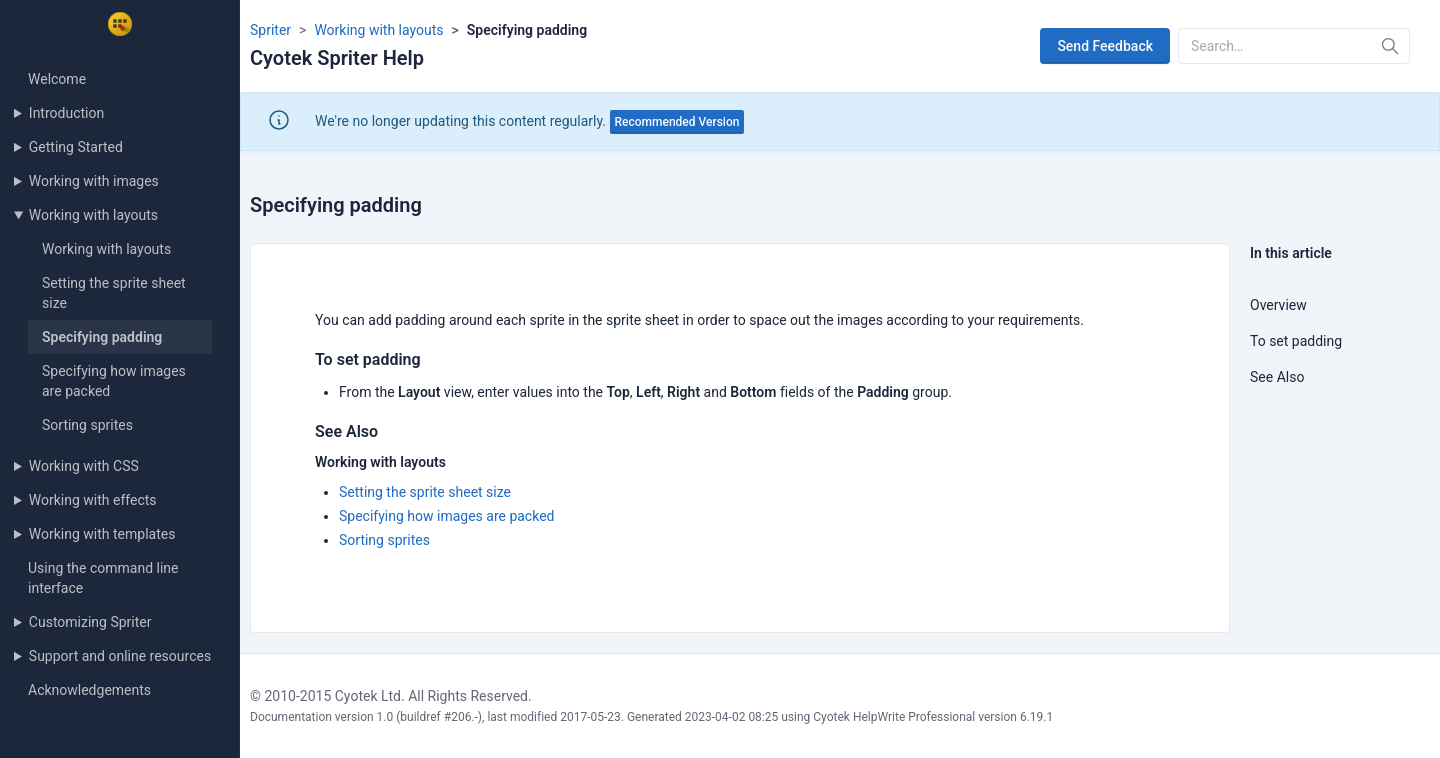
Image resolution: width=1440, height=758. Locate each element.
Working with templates (102, 534)
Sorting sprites (87, 425)
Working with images (94, 181)
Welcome (57, 79)
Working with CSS (84, 466)
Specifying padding (102, 337)
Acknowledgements (89, 690)
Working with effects (93, 500)
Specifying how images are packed (446, 516)
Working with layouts (93, 215)
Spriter (270, 30)
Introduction (66, 113)
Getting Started (76, 147)
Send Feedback (1105, 46)
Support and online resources (120, 656)
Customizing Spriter (90, 622)
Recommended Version (677, 122)
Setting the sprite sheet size (425, 492)
